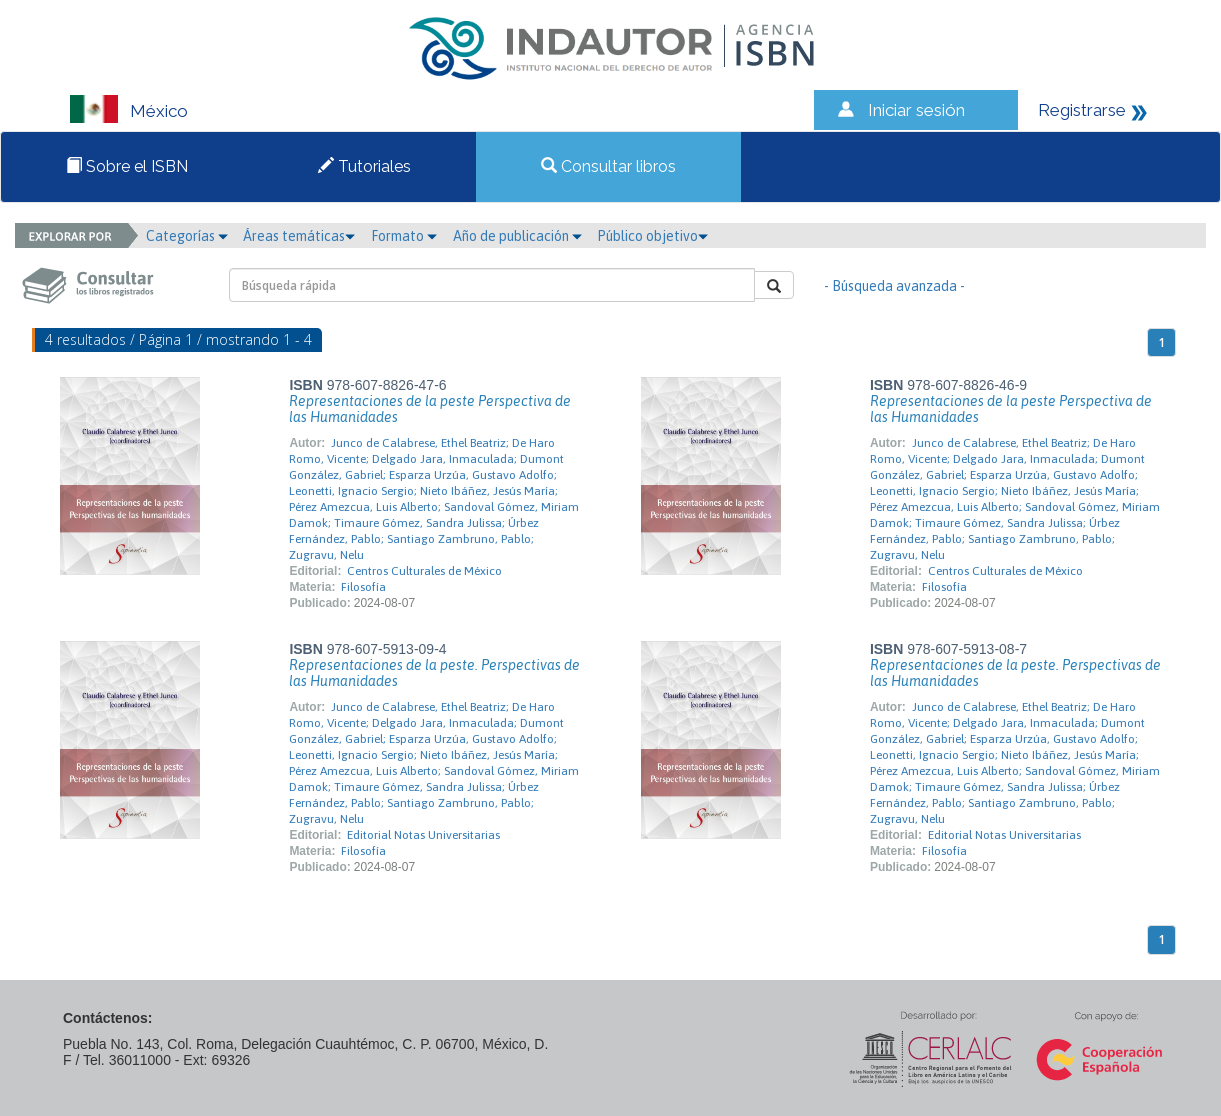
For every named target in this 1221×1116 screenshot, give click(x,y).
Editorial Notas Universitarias (423, 835)
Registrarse (1082, 110)
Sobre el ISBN (127, 166)
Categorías (187, 236)
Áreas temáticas (299, 236)
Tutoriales (364, 166)
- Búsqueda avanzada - (894, 286)
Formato (404, 236)
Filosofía (363, 587)
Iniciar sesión (916, 110)
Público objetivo (652, 236)
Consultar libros (608, 166)
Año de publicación (517, 236)
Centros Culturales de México (424, 571)
